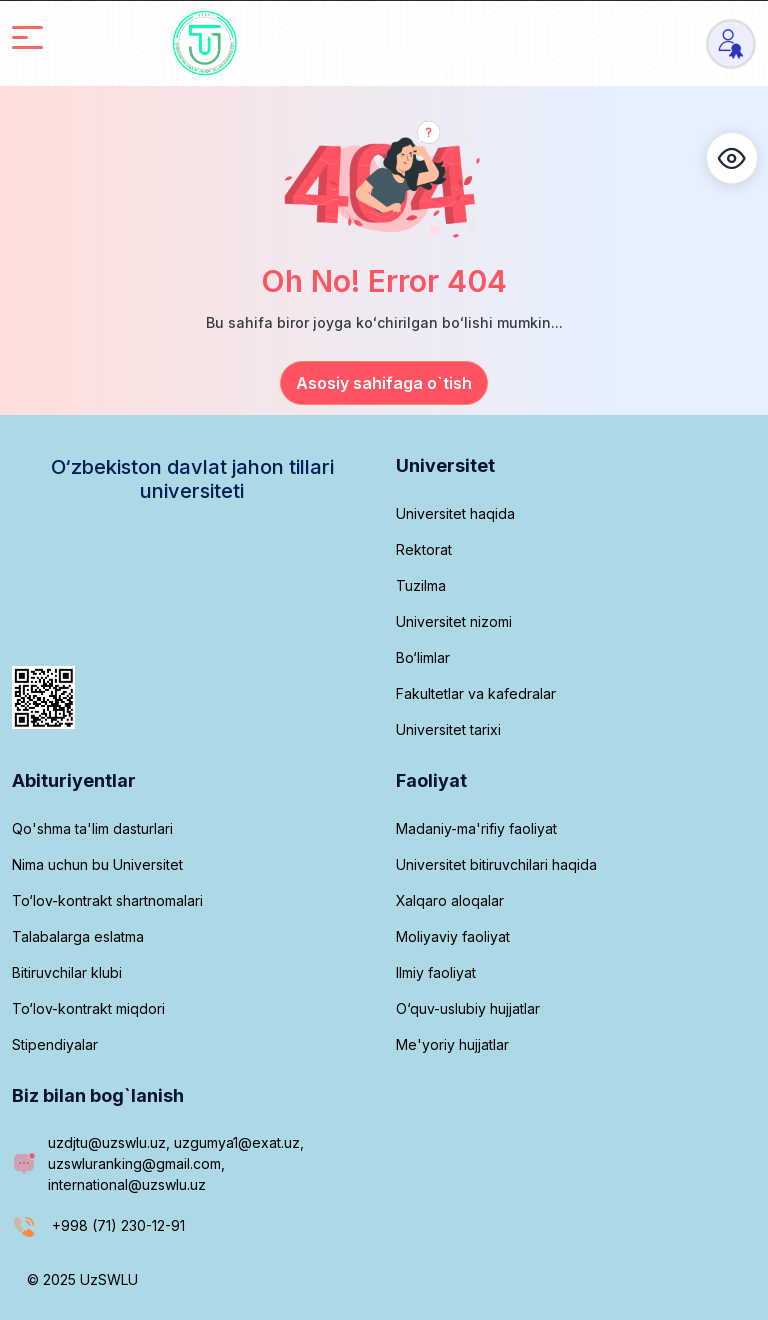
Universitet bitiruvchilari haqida (496, 864)
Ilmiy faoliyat (436, 972)
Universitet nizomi (454, 621)
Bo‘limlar (423, 657)
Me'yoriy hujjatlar (452, 1044)
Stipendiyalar (55, 1044)
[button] (732, 158)
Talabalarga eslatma (78, 936)
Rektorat (424, 549)
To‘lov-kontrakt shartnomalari (107, 900)
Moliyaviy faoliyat (453, 936)
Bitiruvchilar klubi (67, 972)
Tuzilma (421, 585)
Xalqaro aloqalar (450, 900)
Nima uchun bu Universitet (97, 864)
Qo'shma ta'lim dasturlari (92, 828)
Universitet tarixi (448, 729)
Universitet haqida (455, 513)
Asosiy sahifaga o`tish (384, 383)
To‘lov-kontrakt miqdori (88, 1008)
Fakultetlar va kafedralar (476, 693)
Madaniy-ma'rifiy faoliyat (476, 828)
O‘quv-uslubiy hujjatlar (468, 1008)
